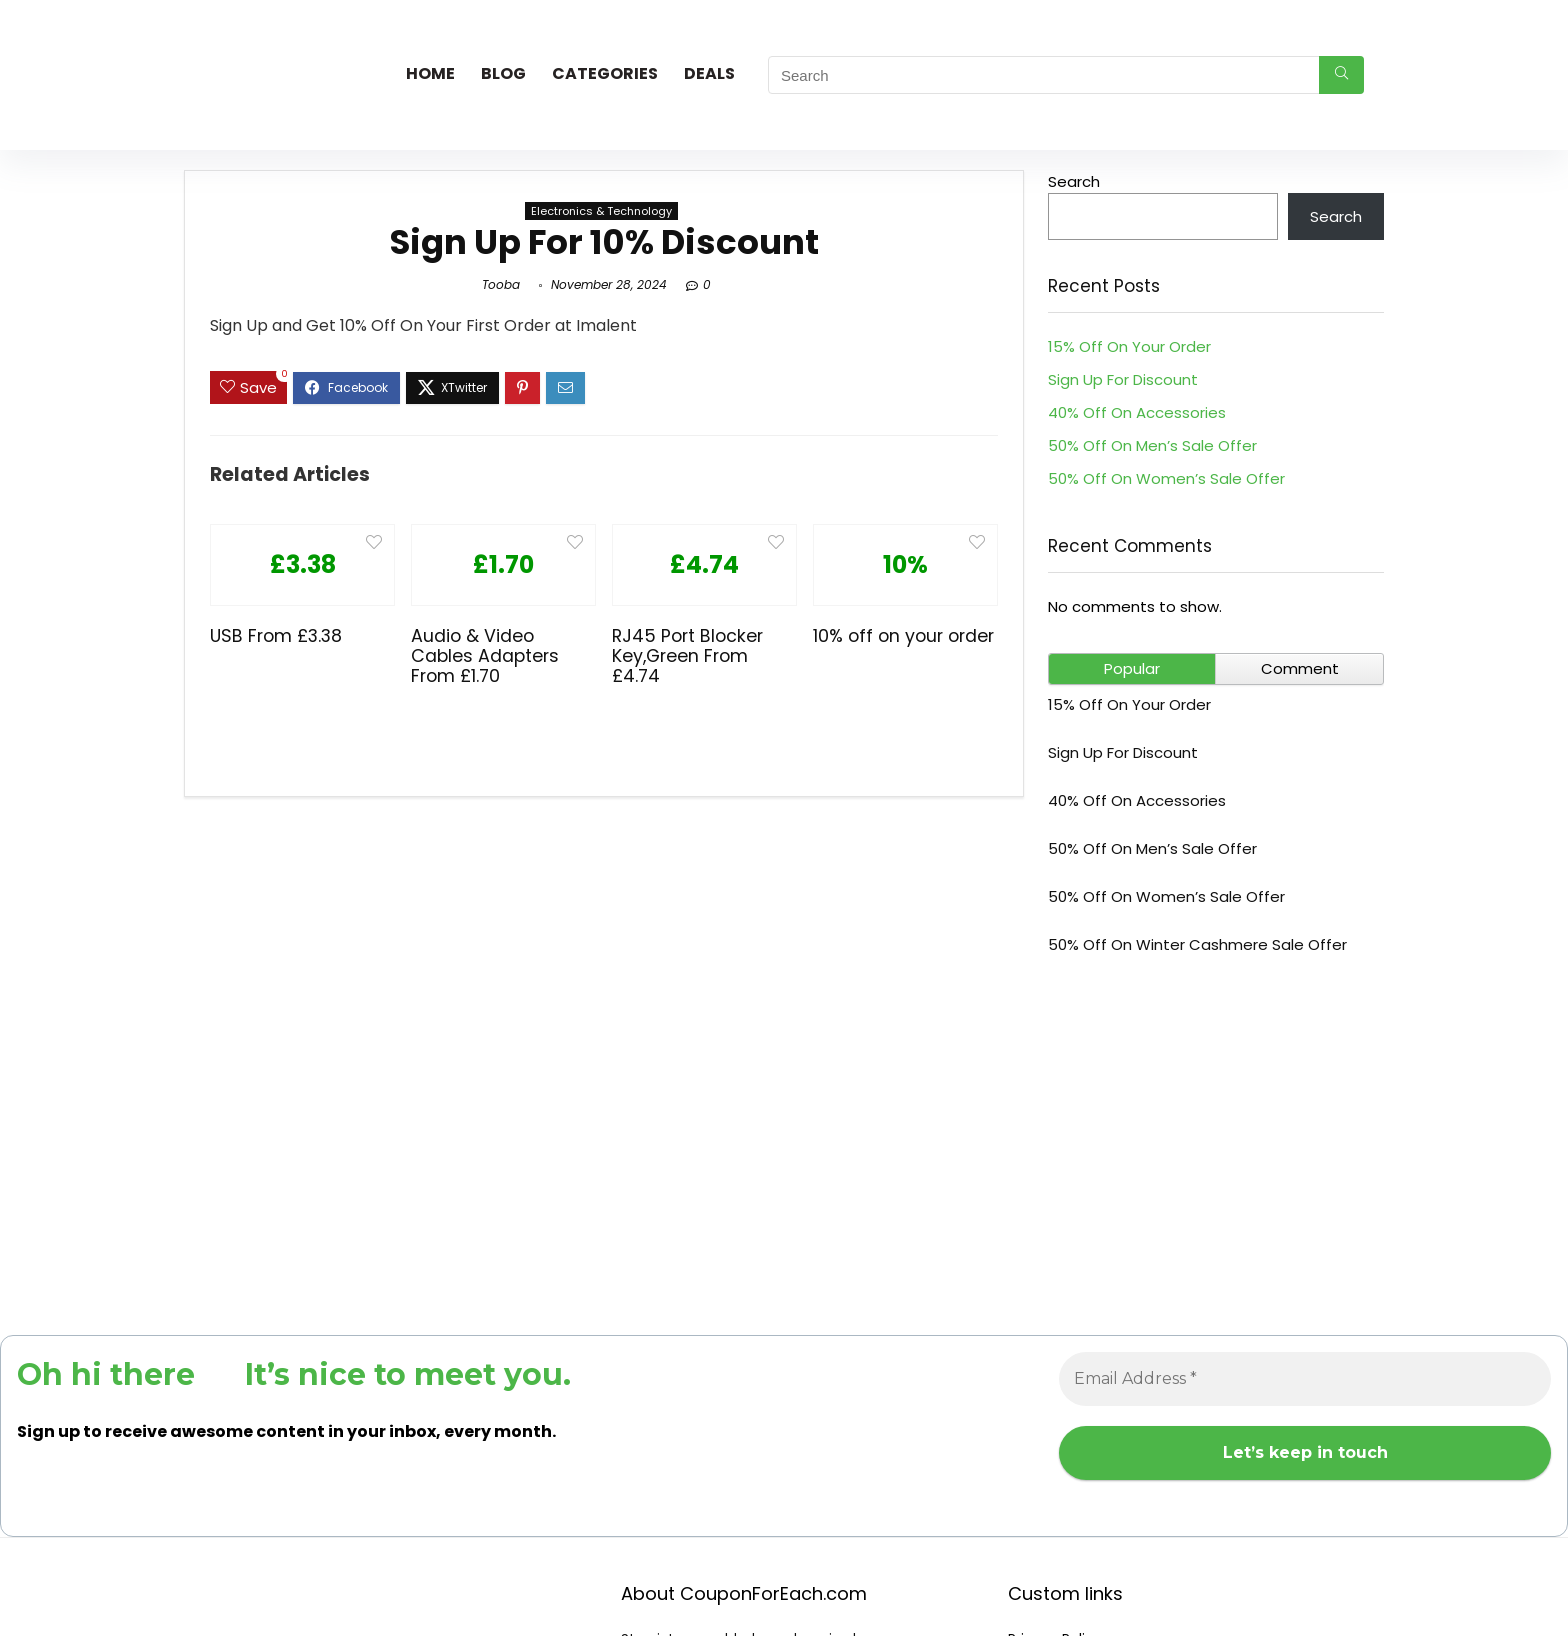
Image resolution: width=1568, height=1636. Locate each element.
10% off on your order (903, 636)
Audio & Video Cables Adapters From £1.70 (485, 656)
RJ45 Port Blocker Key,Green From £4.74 (687, 656)
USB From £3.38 (276, 636)
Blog (503, 73)
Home (430, 73)
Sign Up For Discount (1123, 379)
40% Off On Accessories (1137, 412)
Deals (709, 73)
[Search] (1341, 75)
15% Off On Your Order (1129, 346)
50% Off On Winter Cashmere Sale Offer (1197, 944)
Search (1074, 181)
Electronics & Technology (601, 211)
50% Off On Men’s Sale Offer (1152, 445)
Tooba (501, 284)
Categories (605, 73)
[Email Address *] (1305, 1379)
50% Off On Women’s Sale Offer (1166, 478)
